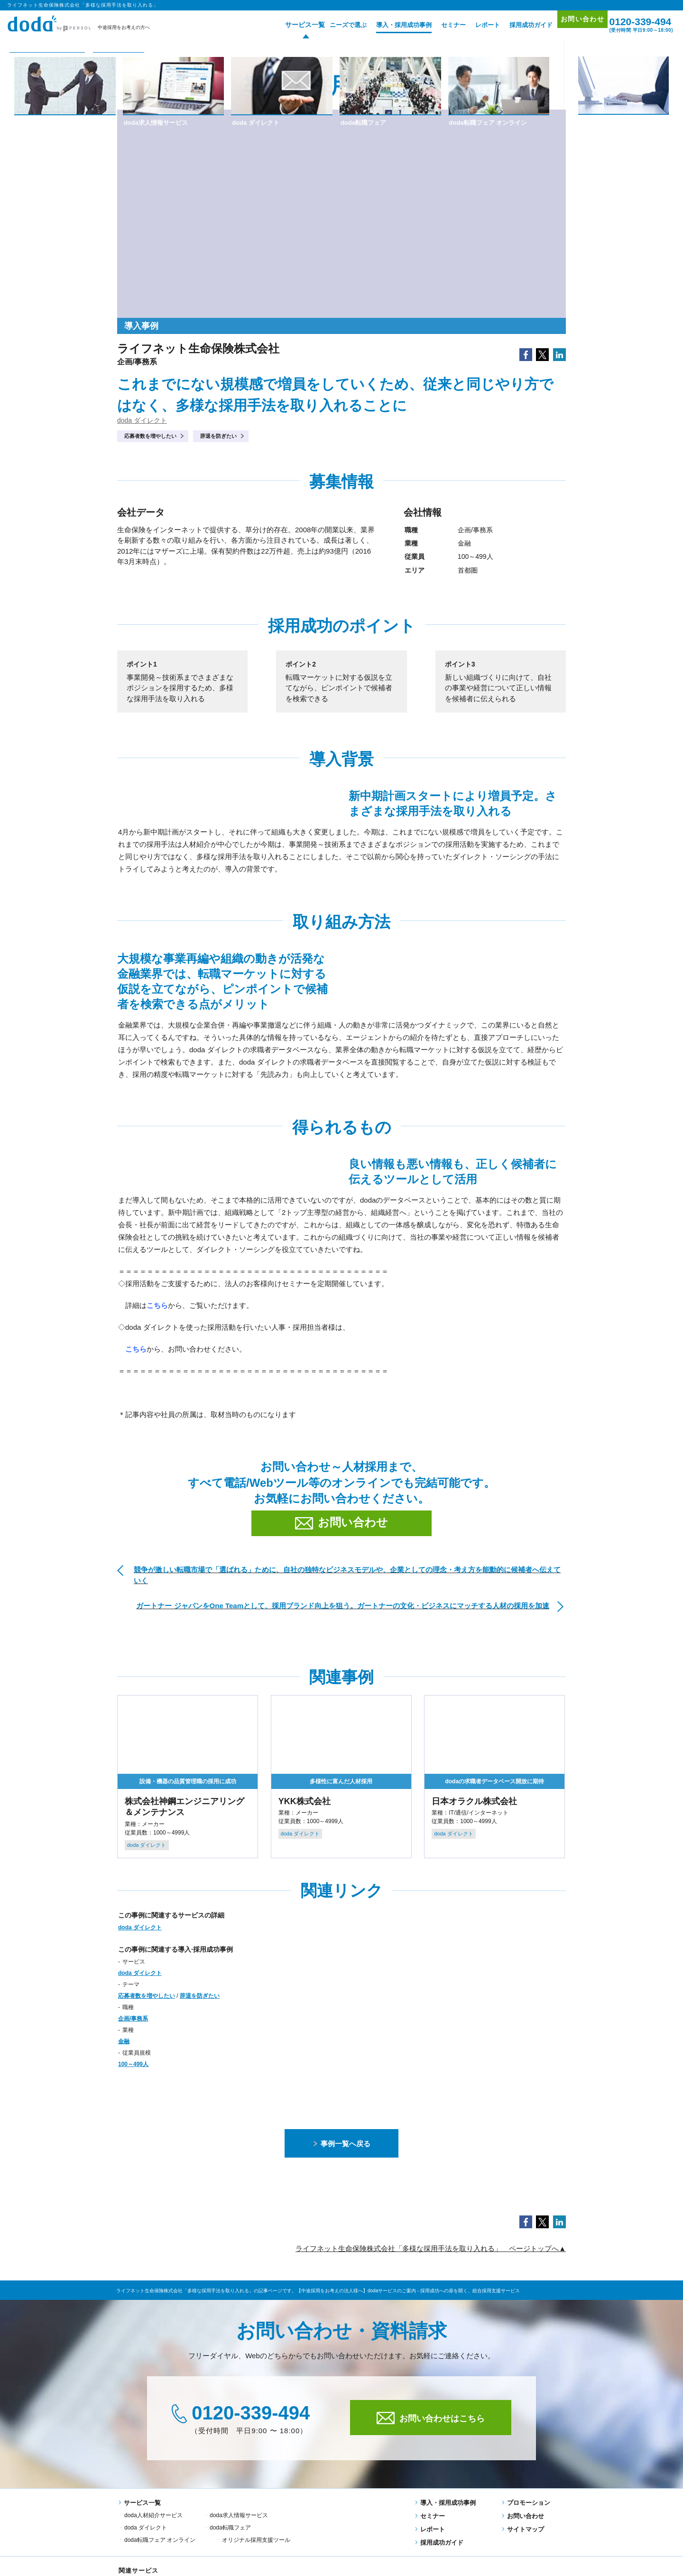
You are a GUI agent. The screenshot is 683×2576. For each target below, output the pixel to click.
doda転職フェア (145, 2527)
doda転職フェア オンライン (245, 2527)
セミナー (439, 24)
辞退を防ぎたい (218, 436)
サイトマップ (523, 2529)
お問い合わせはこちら (431, 2418)
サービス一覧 (287, 24)
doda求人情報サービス (239, 2515)
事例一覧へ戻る (341, 2144)
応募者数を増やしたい (150, 436)
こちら (136, 1349)
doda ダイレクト (142, 420)
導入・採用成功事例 (389, 24)
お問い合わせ (573, 24)
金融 (123, 2041)
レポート (473, 24)
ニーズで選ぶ (333, 24)
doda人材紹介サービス (153, 2515)
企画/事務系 (133, 2018)
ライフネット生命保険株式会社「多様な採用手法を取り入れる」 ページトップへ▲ (430, 2248)
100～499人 (133, 2064)
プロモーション (526, 2502)
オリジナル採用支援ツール (341, 2527)
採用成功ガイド (516, 24)
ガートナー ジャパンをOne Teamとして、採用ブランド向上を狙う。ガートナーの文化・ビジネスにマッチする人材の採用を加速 (342, 1606)
